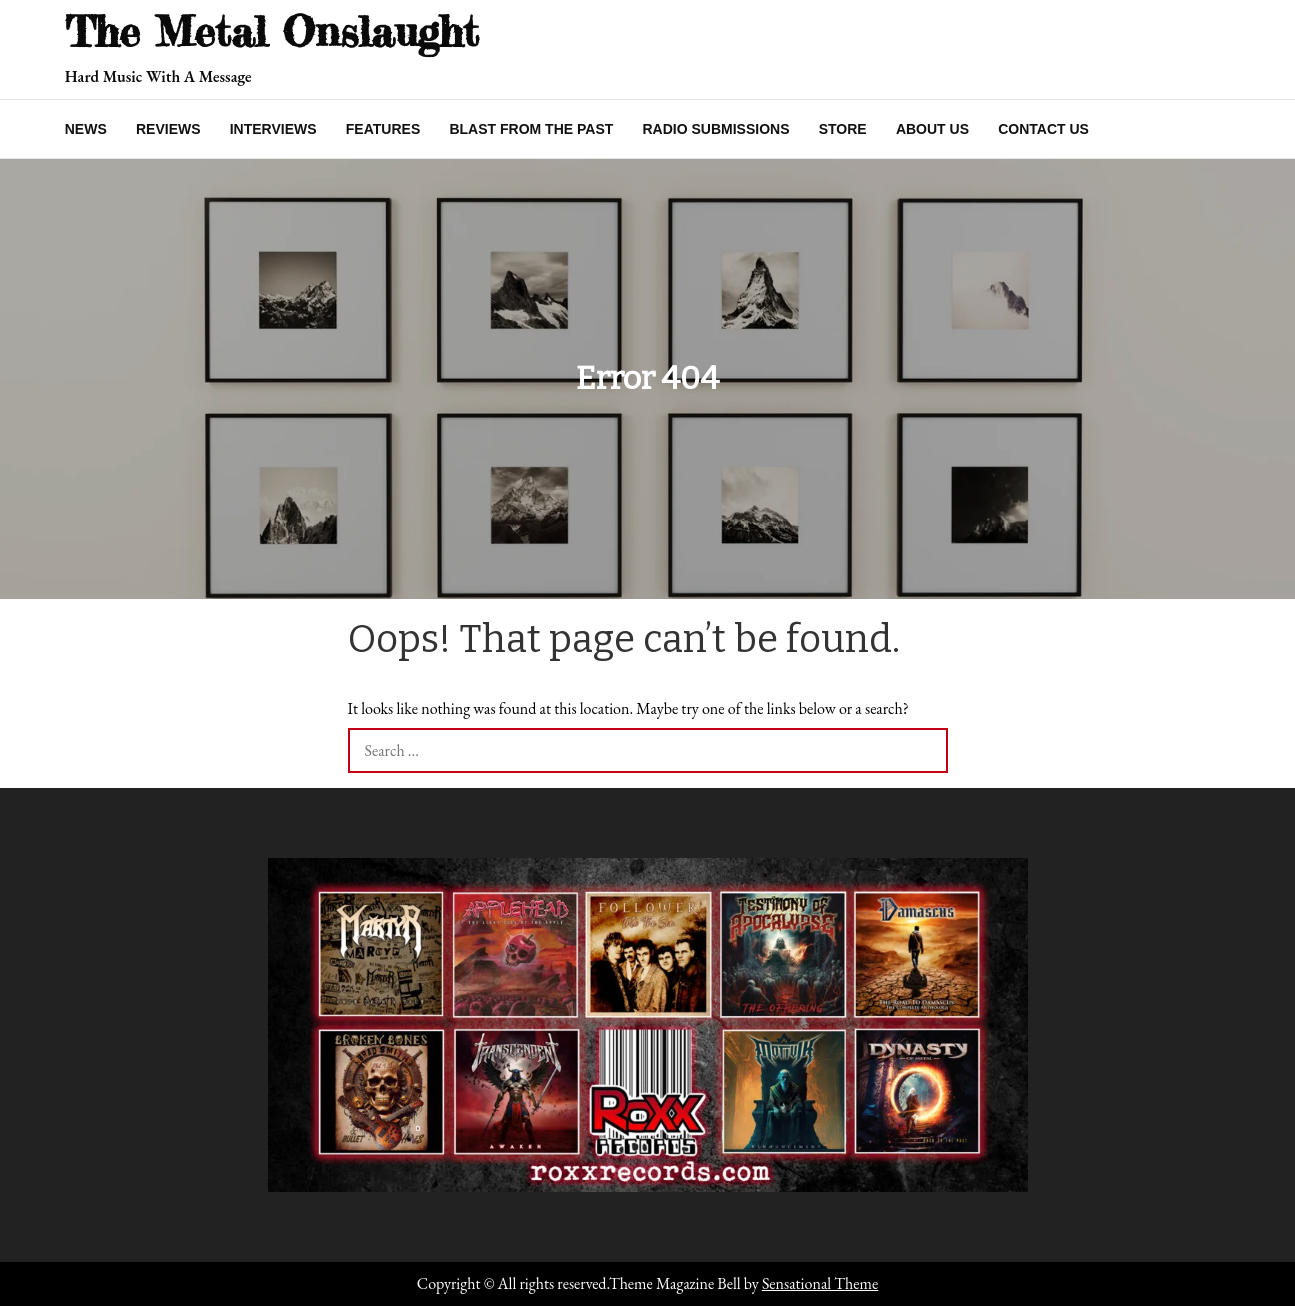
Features (383, 129)
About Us (932, 129)
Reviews (168, 129)
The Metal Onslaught (272, 31)
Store (843, 129)
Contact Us (1043, 129)
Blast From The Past (531, 129)
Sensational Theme (820, 1283)
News (86, 129)
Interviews (273, 129)
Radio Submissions (715, 129)
